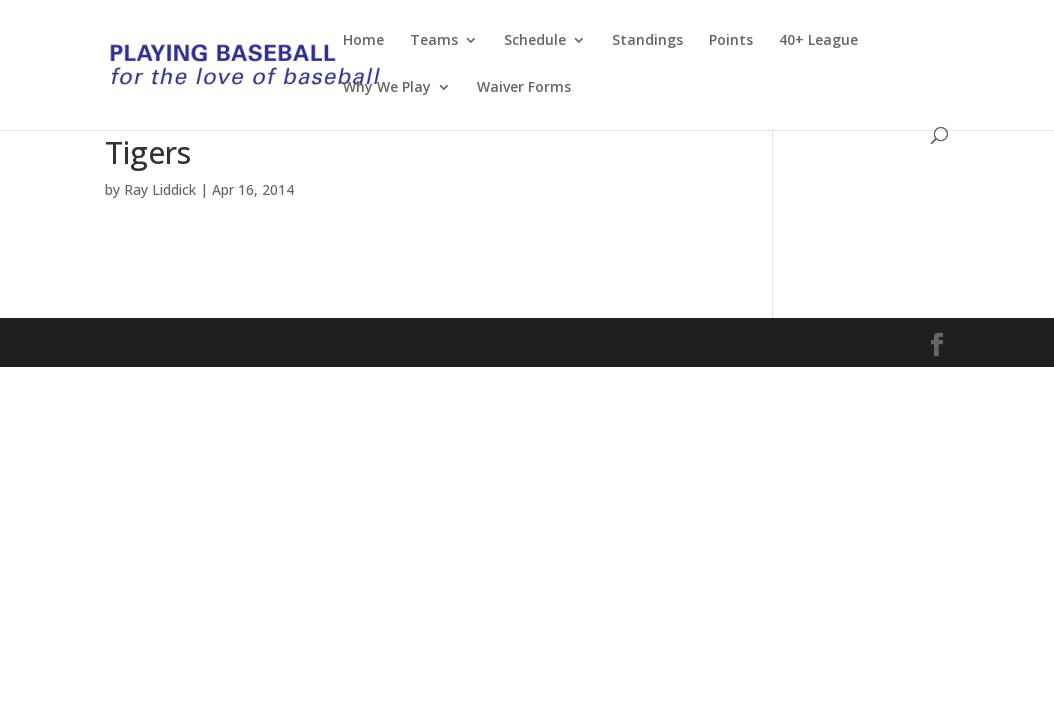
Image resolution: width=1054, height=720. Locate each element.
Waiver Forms (524, 88)
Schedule (535, 41)
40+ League (818, 41)
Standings (647, 41)
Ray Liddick (160, 189)
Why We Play (387, 88)
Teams (434, 41)
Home (363, 41)
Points (731, 41)
